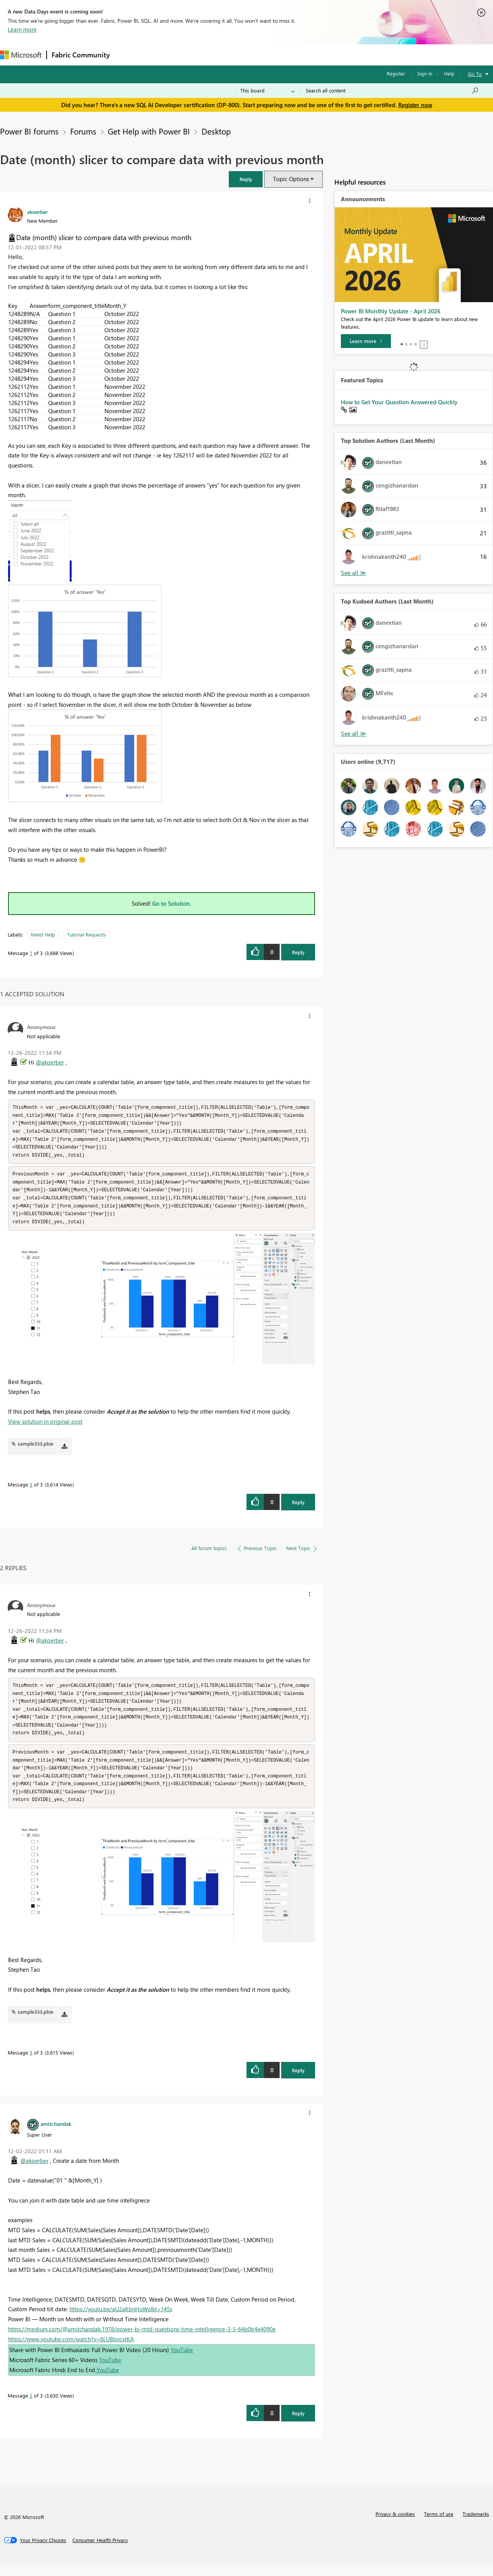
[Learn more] (366, 341)
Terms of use (438, 2524)
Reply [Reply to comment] (298, 1507)
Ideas (193, 54)
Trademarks (476, 2524)
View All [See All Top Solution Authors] (353, 572)
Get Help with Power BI (149, 131)
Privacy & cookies (395, 2524)
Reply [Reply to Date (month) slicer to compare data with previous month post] (298, 952)
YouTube (182, 2360)
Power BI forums (29, 131)
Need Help (43, 934)
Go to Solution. (171, 903)
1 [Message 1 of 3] (31, 953)
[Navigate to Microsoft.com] (21, 54)
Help (449, 73)
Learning (291, 54)
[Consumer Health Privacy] (100, 2551)
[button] (246, 179)
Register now (415, 105)
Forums (127, 54)
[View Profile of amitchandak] (55, 2134)
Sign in (424, 73)
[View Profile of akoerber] (37, 211)
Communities (227, 54)
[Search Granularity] (267, 90)
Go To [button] (475, 74)
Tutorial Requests (86, 934)
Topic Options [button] (291, 179)
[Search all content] (392, 90)
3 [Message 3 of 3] (31, 1489)
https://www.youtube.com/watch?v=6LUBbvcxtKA (71, 2350)
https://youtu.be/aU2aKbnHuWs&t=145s (120, 2320)
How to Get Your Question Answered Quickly (399, 402)
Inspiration (161, 54)
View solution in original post (45, 1427)
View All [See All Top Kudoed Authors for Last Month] (353, 733)
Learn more (22, 29)
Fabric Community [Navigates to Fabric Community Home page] (81, 54)
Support (324, 54)
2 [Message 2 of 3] (31, 2406)
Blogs (261, 54)
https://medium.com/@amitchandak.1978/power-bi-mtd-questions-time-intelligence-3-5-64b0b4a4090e (142, 2340)
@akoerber (50, 1062)
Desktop (216, 131)
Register (396, 73)
